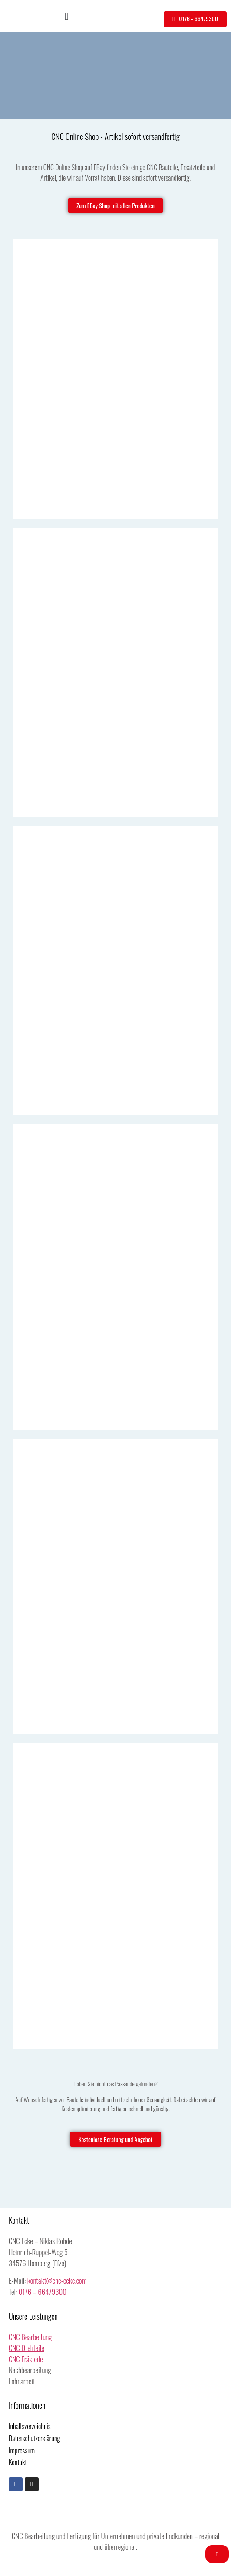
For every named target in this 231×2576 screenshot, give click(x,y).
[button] (66, 16)
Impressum (22, 2450)
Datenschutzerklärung (34, 2438)
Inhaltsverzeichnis (30, 2426)
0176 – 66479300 (42, 2291)
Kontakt (18, 2462)
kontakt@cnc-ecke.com (57, 2280)
